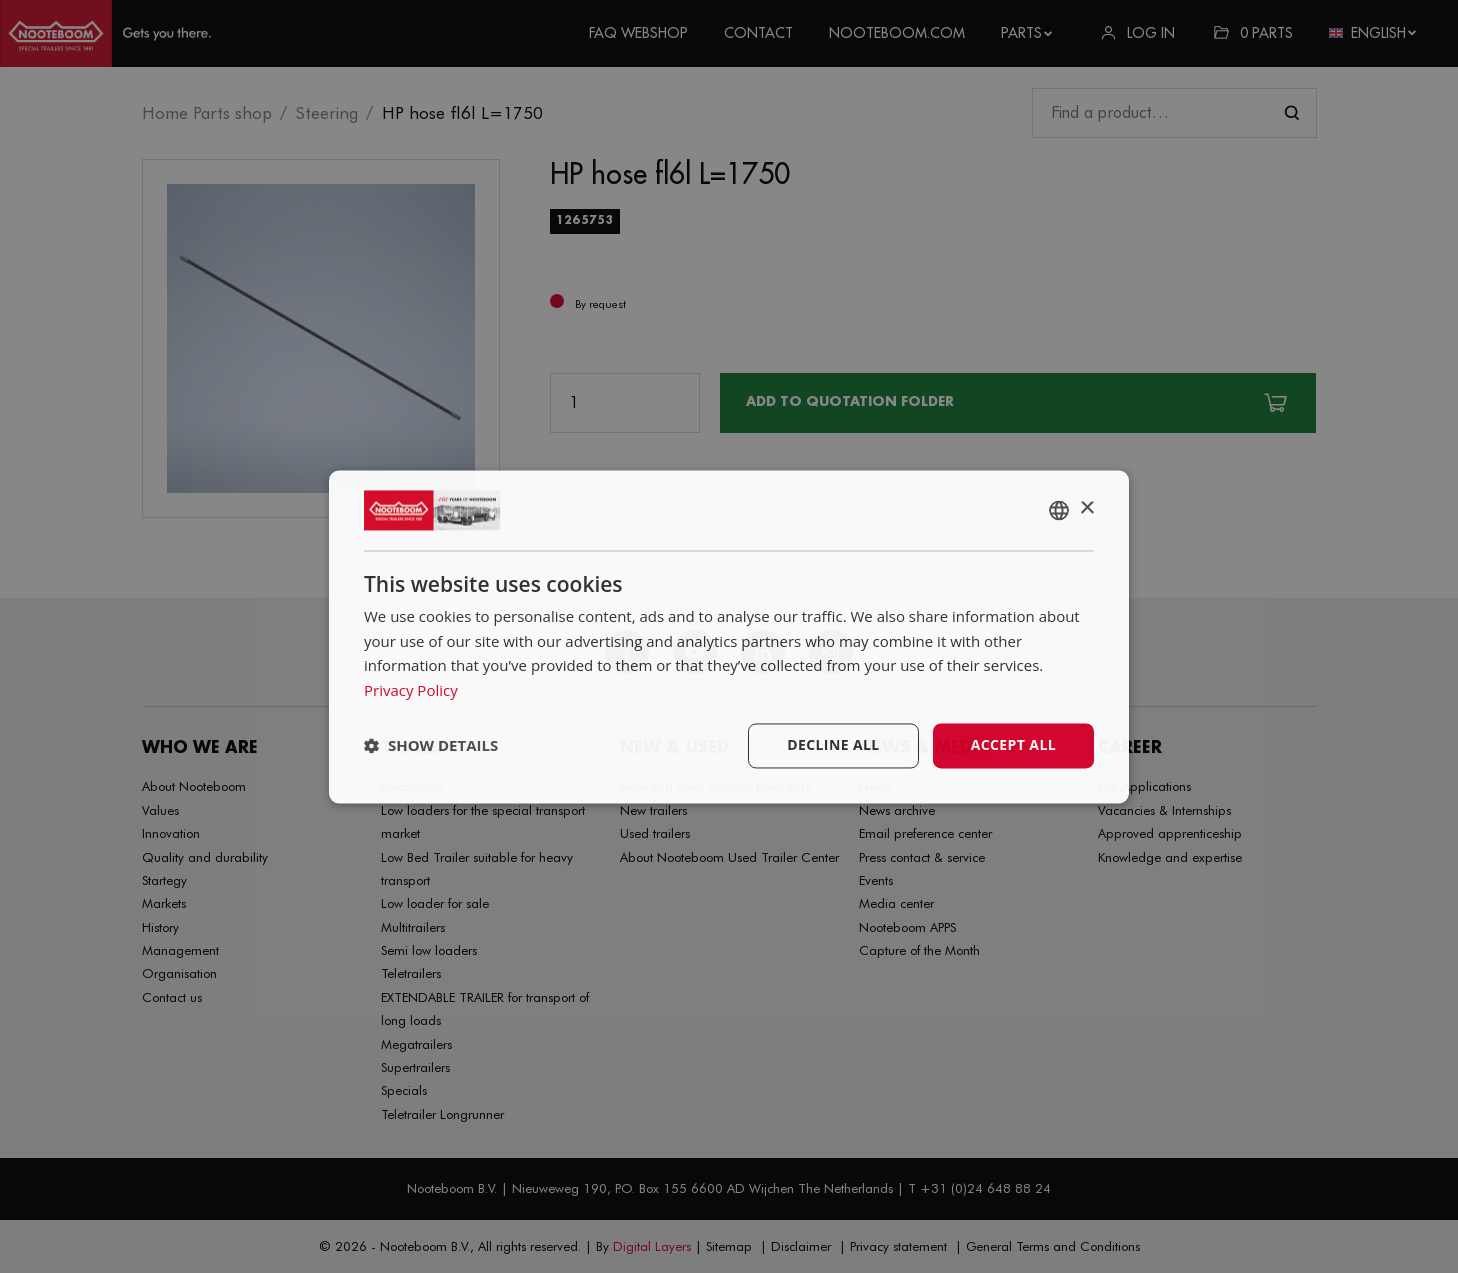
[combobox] (1059, 510)
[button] (431, 746)
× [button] (1086, 508)
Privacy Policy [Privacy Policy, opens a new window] (411, 691)
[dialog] (729, 636)
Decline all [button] (833, 744)
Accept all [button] (1013, 744)
